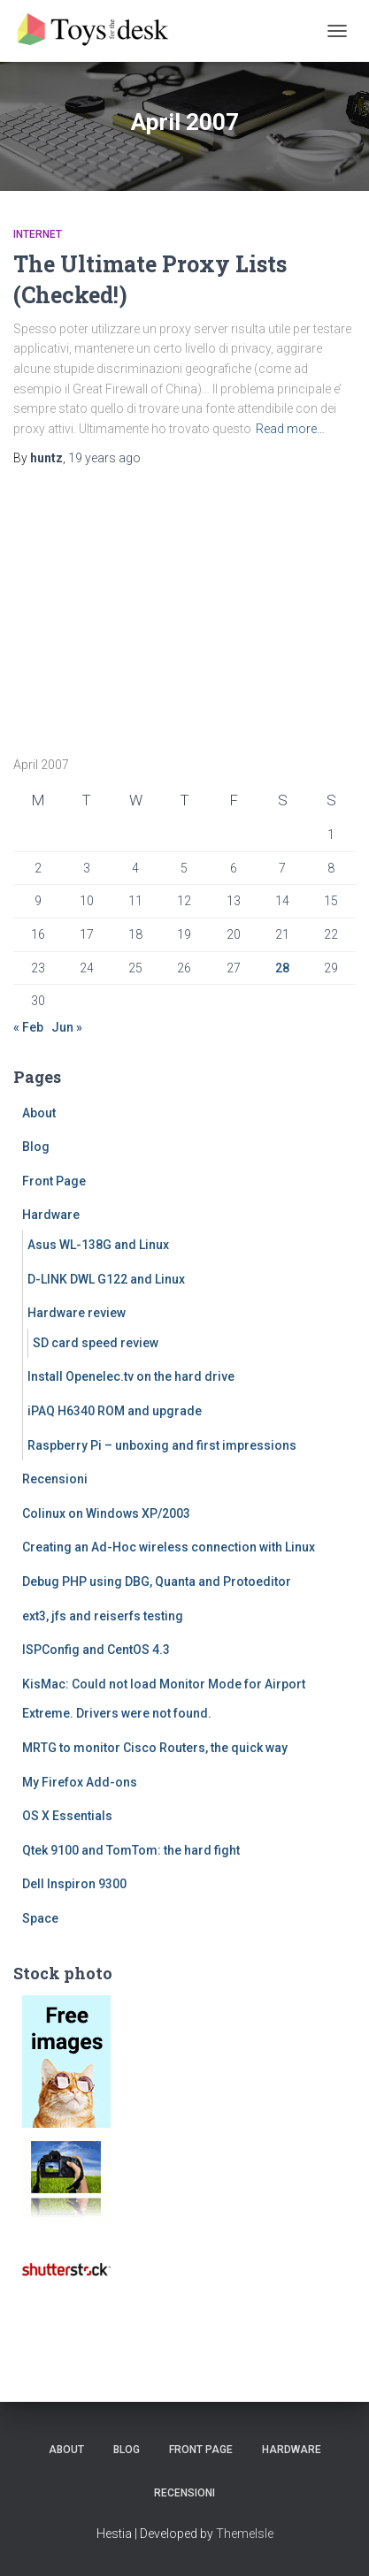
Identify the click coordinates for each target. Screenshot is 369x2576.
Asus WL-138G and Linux (98, 1245)
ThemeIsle (244, 2533)
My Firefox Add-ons (79, 1782)
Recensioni (55, 1479)
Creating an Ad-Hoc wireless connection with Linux (168, 1547)
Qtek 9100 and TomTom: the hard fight (131, 1850)
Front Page (54, 1181)
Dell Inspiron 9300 (74, 1884)
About (39, 1113)
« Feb (28, 1027)
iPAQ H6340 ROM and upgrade (114, 1411)
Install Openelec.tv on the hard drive (130, 1376)
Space (40, 1918)
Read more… (290, 429)
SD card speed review (95, 1343)
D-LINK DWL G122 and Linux (106, 1279)
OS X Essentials (67, 1816)
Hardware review (76, 1313)
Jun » (66, 1027)
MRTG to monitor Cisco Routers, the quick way (155, 1748)
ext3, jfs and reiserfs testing (102, 1616)
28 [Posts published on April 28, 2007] (282, 968)
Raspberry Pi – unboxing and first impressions (161, 1445)
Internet (37, 234)
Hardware (51, 1215)
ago (104, 458)
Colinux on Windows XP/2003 (106, 1513)
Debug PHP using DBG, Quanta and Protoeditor (156, 1581)
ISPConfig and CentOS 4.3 (96, 1649)
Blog (36, 1146)
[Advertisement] (123, 604)
